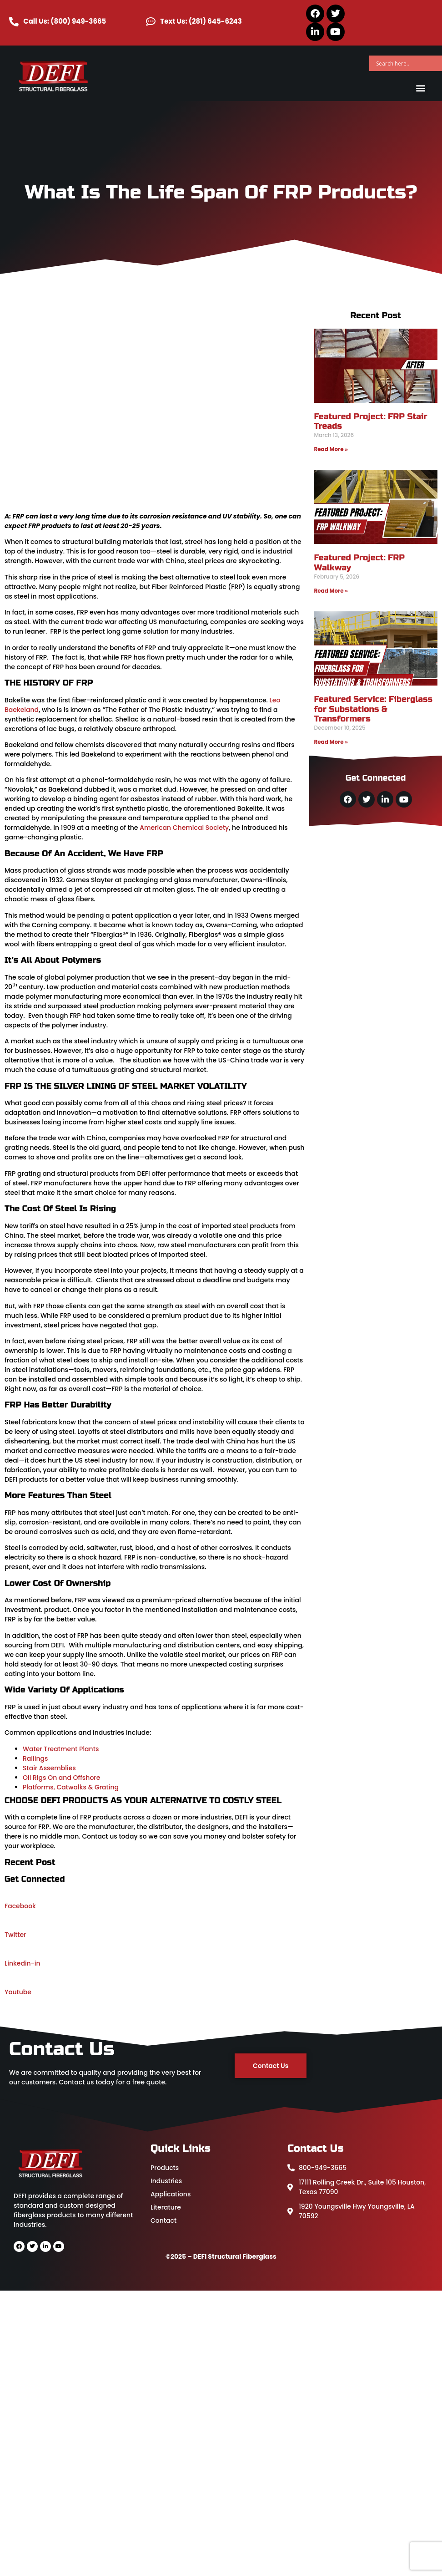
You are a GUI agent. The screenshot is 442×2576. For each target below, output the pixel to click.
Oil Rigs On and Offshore (61, 1777)
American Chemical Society (184, 827)
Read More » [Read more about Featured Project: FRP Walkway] (330, 590)
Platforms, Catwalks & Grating (71, 1787)
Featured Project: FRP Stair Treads (370, 422)
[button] (420, 87)
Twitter (15, 1934)
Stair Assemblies (49, 1768)
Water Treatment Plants (61, 1748)
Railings (35, 1758)
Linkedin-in (22, 1963)
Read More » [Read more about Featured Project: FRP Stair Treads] (330, 449)
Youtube (18, 1992)
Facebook (20, 1905)
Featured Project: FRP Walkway (359, 563)
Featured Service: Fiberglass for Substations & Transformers (373, 709)
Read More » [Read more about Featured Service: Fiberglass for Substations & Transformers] (330, 742)
